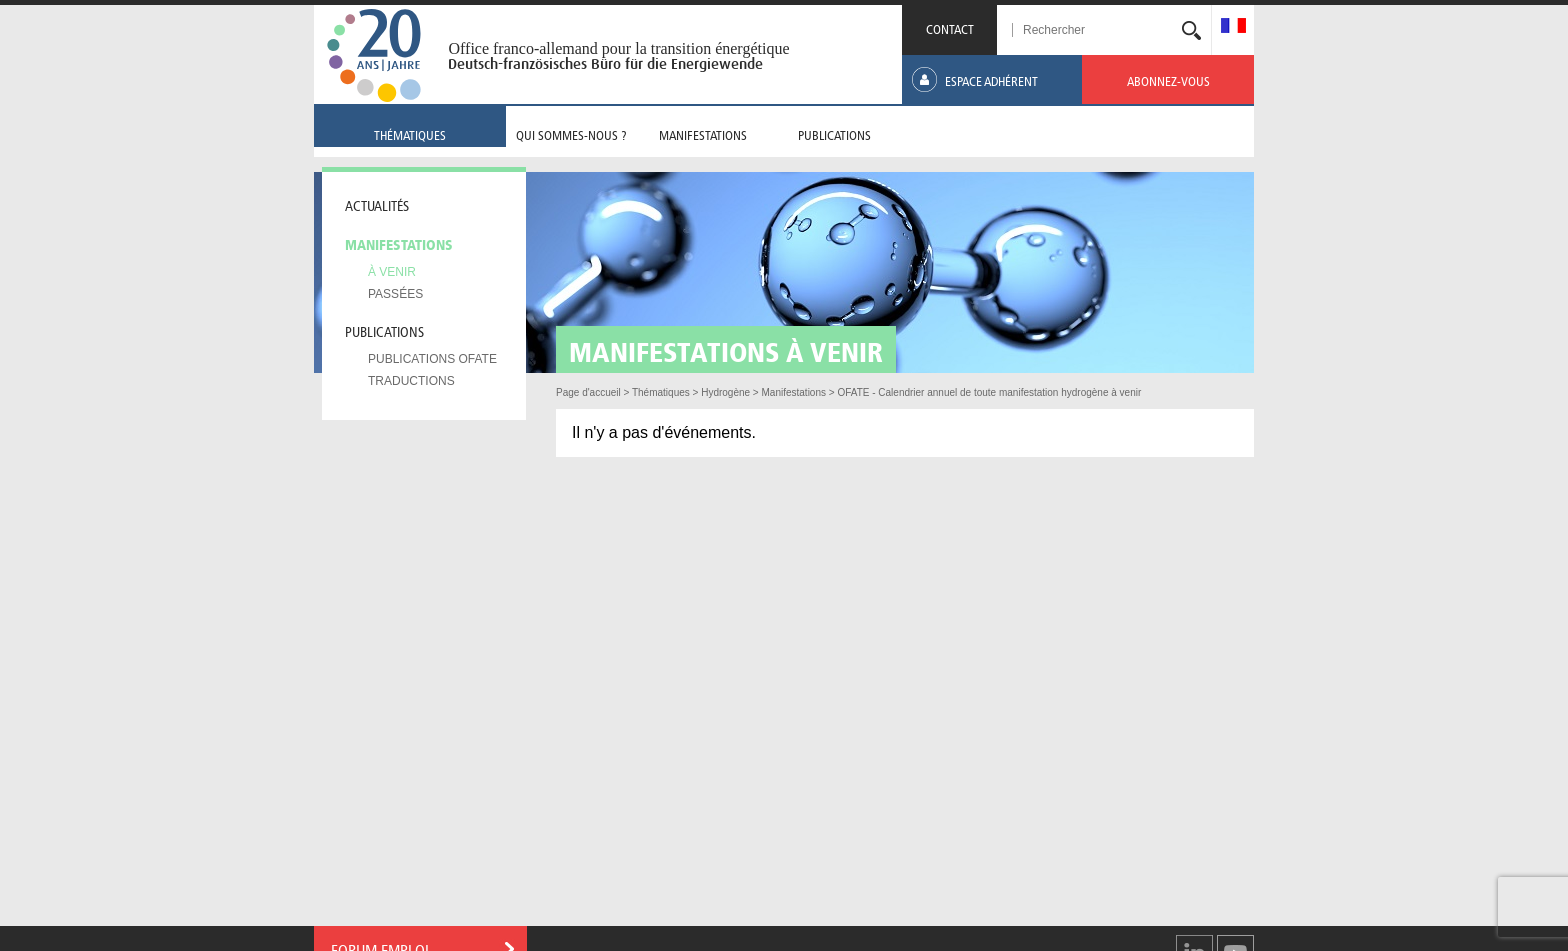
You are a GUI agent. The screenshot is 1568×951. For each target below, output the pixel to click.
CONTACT (950, 27)
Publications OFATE (432, 359)
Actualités (377, 204)
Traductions (411, 381)
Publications (384, 330)
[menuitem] (1233, 27)
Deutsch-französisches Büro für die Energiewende (605, 64)
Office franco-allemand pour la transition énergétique (618, 48)
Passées (395, 294)
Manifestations (399, 243)
